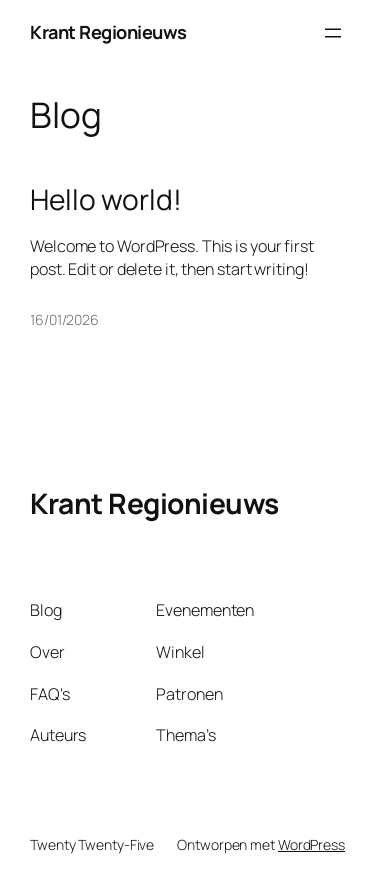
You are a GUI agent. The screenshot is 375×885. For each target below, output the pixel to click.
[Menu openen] (333, 33)
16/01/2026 (64, 319)
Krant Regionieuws (108, 32)
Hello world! (106, 200)
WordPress (311, 844)
